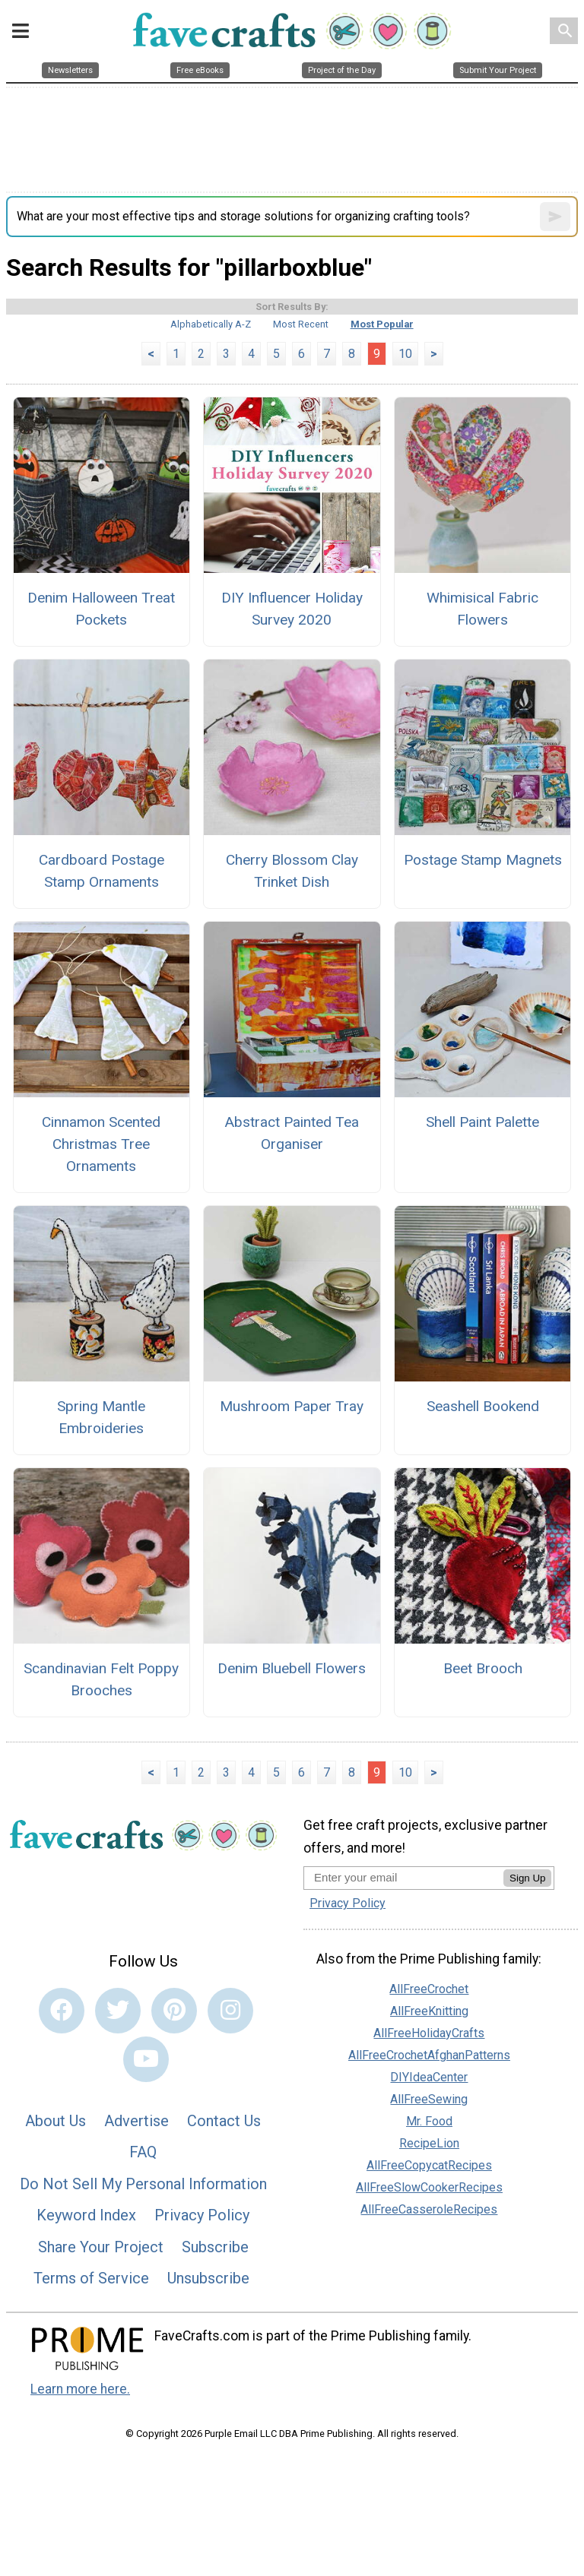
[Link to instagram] (230, 2010)
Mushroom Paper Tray (291, 1406)
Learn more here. (80, 2389)
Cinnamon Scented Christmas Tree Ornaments (101, 1144)
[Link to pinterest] (174, 2010)
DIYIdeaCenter (429, 2077)
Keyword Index (86, 2215)
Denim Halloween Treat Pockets (101, 608)
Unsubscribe (208, 2278)
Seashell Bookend (483, 1406)
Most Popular (382, 324)
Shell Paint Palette (482, 1122)
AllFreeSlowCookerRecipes (429, 2187)
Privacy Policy (201, 2215)
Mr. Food (429, 2121)
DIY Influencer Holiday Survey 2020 (292, 608)
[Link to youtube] (146, 2059)
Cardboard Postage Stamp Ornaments (101, 871)
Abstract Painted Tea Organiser (291, 1133)
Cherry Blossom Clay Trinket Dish (292, 871)
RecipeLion (429, 2143)
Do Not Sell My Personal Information (143, 2184)
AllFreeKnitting (429, 2011)
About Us (55, 2121)
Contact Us (224, 2121)
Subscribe (215, 2247)
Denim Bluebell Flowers (291, 1668)
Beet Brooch (482, 1668)
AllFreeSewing (429, 2099)
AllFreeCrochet (428, 1989)
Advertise (136, 2121)
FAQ (143, 2152)
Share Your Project (100, 2247)
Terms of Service (91, 2278)
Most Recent (300, 324)
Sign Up (527, 1878)
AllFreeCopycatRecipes (429, 2165)
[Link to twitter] (118, 2010)
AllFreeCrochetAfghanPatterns (429, 2055)
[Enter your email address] (403, 1877)
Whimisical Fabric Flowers (482, 608)
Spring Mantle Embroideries (101, 1417)
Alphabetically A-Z (210, 324)
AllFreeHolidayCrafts (428, 2033)
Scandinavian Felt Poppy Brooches (101, 1679)
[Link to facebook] (61, 2010)
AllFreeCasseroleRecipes (428, 2209)
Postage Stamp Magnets (483, 860)
